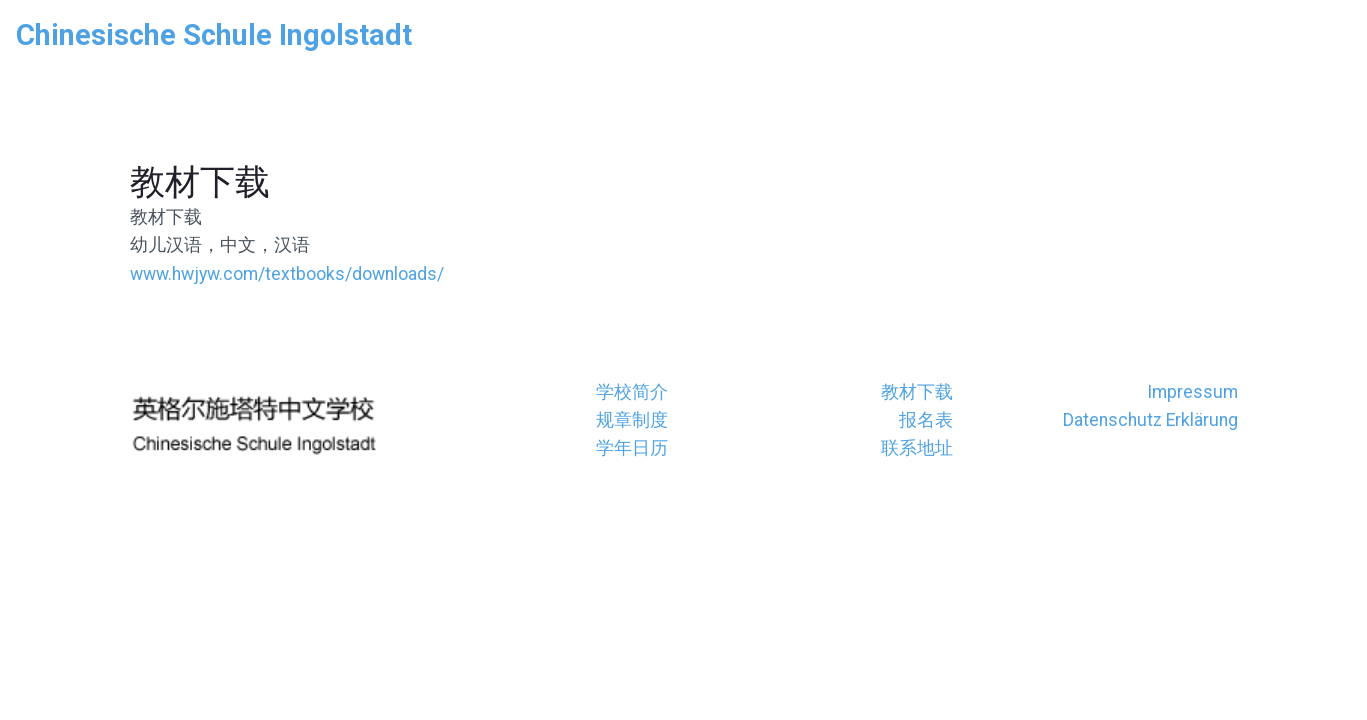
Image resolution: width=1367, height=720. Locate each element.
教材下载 (917, 392)
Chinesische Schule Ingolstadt (214, 35)
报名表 (926, 420)
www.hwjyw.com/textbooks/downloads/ (287, 274)
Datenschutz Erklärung (1150, 420)
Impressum (1192, 392)
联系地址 (917, 448)
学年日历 (632, 448)
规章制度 (632, 420)
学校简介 (632, 392)
